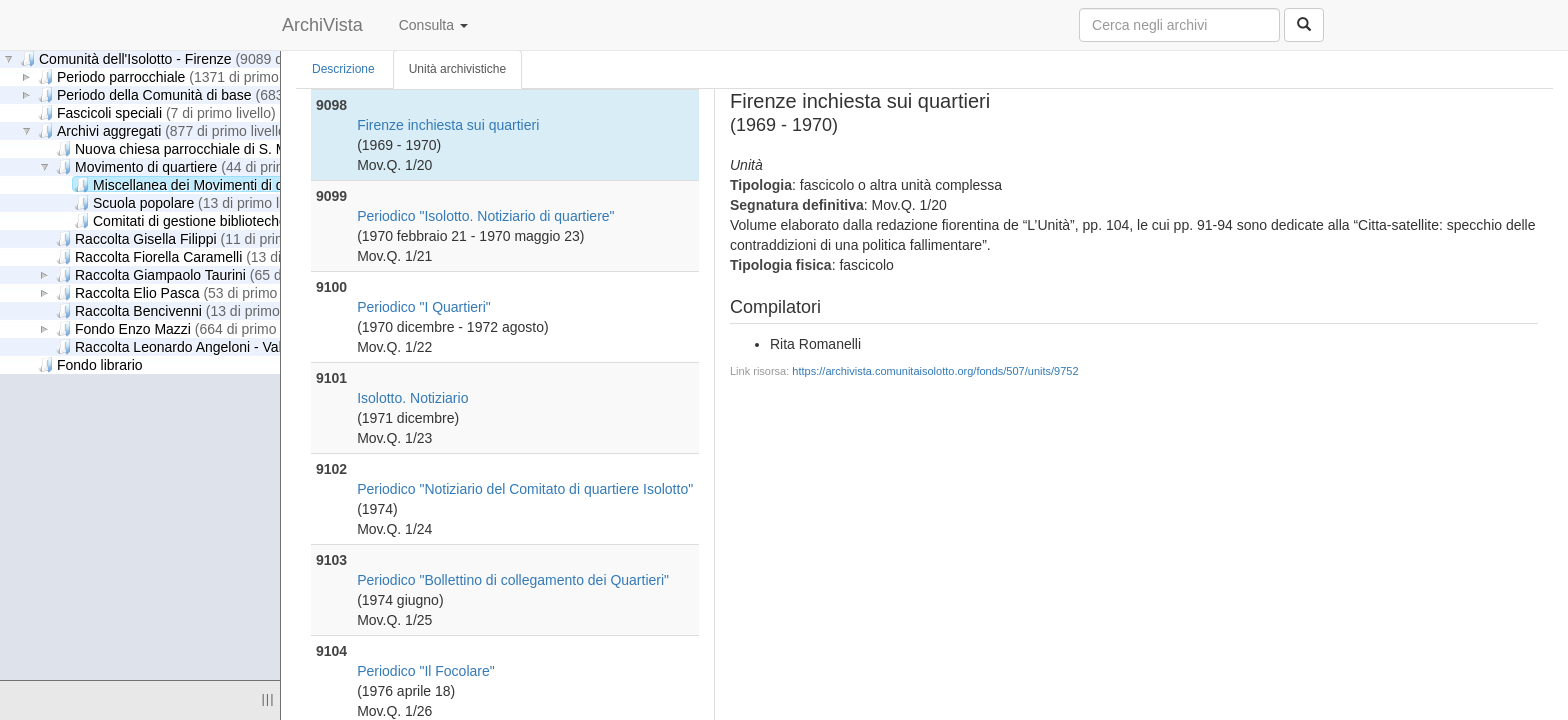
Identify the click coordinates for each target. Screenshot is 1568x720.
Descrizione (343, 69)
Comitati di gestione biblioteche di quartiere (274, 220)
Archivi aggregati (164, 130)
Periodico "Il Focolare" (426, 671)
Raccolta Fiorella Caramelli (210, 256)
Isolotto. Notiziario (412, 398)
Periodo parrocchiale (180, 76)
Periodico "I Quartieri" (424, 307)
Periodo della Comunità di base (213, 94)
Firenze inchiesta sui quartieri (448, 125)
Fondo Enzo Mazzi (188, 328)
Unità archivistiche (457, 69)
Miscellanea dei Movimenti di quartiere (263, 184)
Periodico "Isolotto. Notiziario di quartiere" (485, 216)
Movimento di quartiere (197, 166)
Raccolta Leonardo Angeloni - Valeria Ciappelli (266, 346)
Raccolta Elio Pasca (188, 292)
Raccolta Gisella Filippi (197, 238)
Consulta (433, 25)
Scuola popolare (195, 202)
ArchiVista (322, 25)
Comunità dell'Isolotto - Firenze (194, 58)
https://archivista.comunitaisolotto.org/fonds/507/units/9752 (935, 371)
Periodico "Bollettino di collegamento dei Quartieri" (513, 580)
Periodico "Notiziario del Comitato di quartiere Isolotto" (525, 489)
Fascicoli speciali (157, 112)
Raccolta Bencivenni (189, 310)
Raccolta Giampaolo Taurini (211, 274)
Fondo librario (90, 364)
